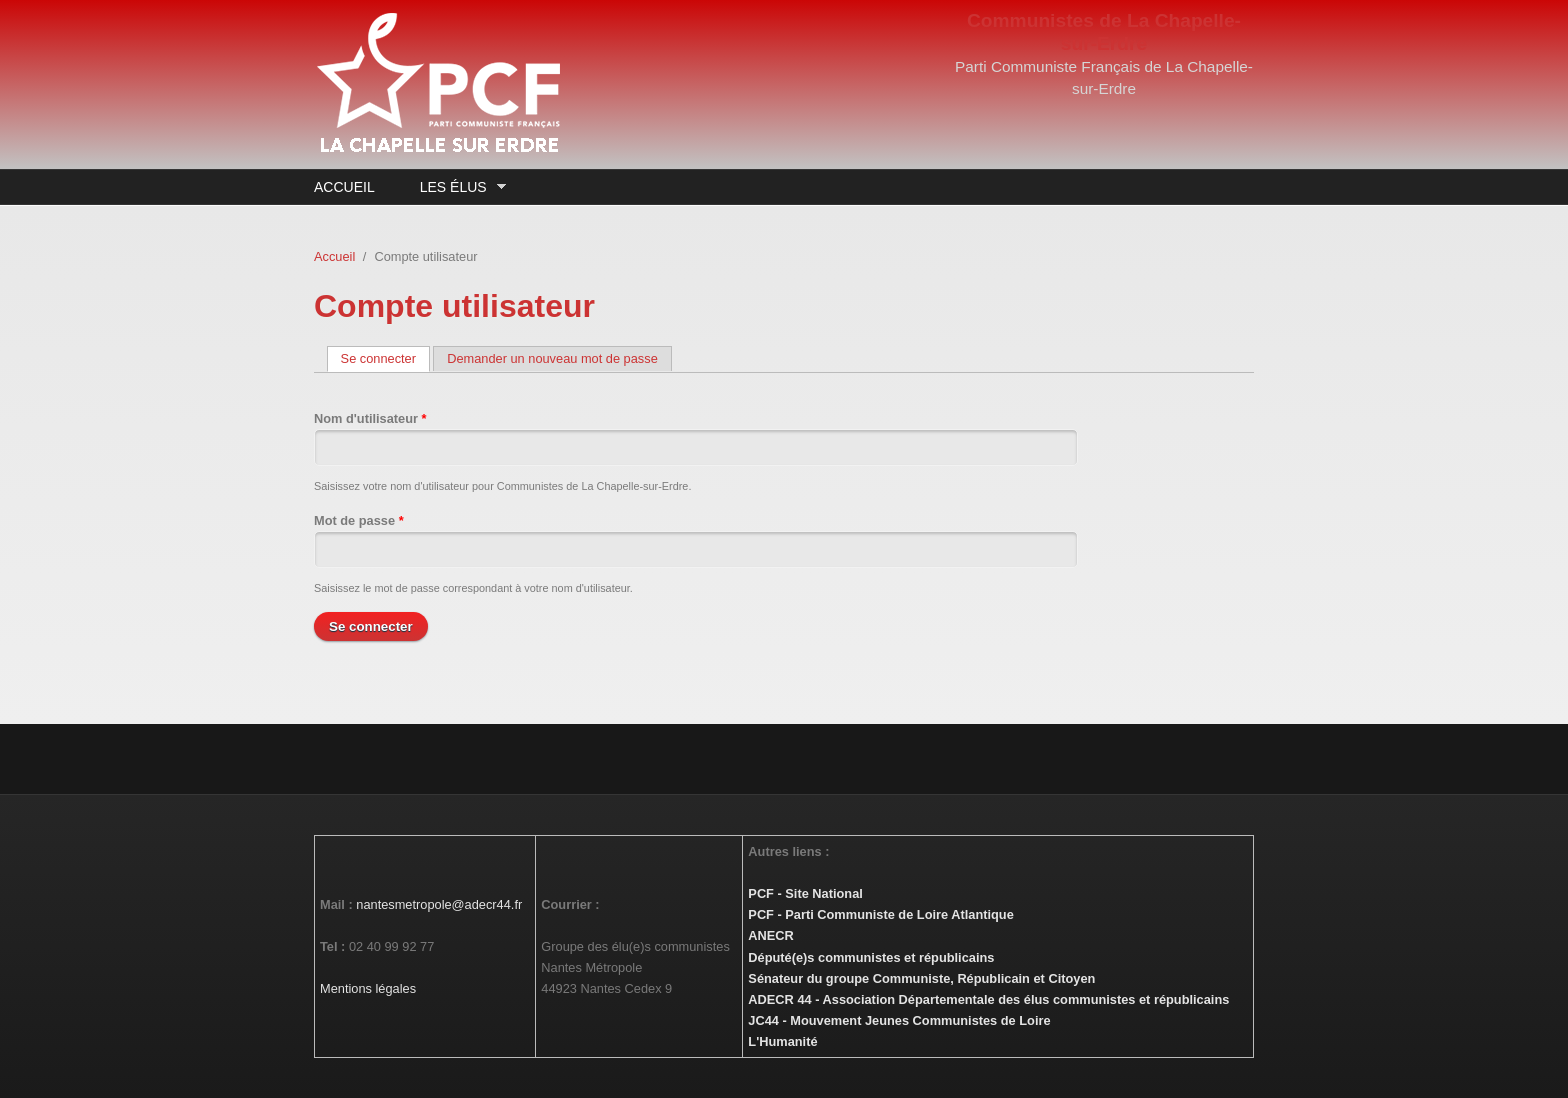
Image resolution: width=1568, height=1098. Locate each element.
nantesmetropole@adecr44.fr (439, 904)
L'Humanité (782, 1041)
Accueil (344, 187)
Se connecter (385, 358)
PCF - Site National (805, 893)
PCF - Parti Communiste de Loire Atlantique (880, 914)
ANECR (771, 935)
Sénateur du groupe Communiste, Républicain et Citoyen (921, 978)
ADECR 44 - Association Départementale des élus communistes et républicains (988, 999)
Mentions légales (368, 988)
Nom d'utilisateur (370, 418)
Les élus (458, 187)
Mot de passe (359, 520)
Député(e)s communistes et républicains (871, 957)
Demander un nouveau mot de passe (552, 358)
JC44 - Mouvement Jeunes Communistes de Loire (899, 1020)
